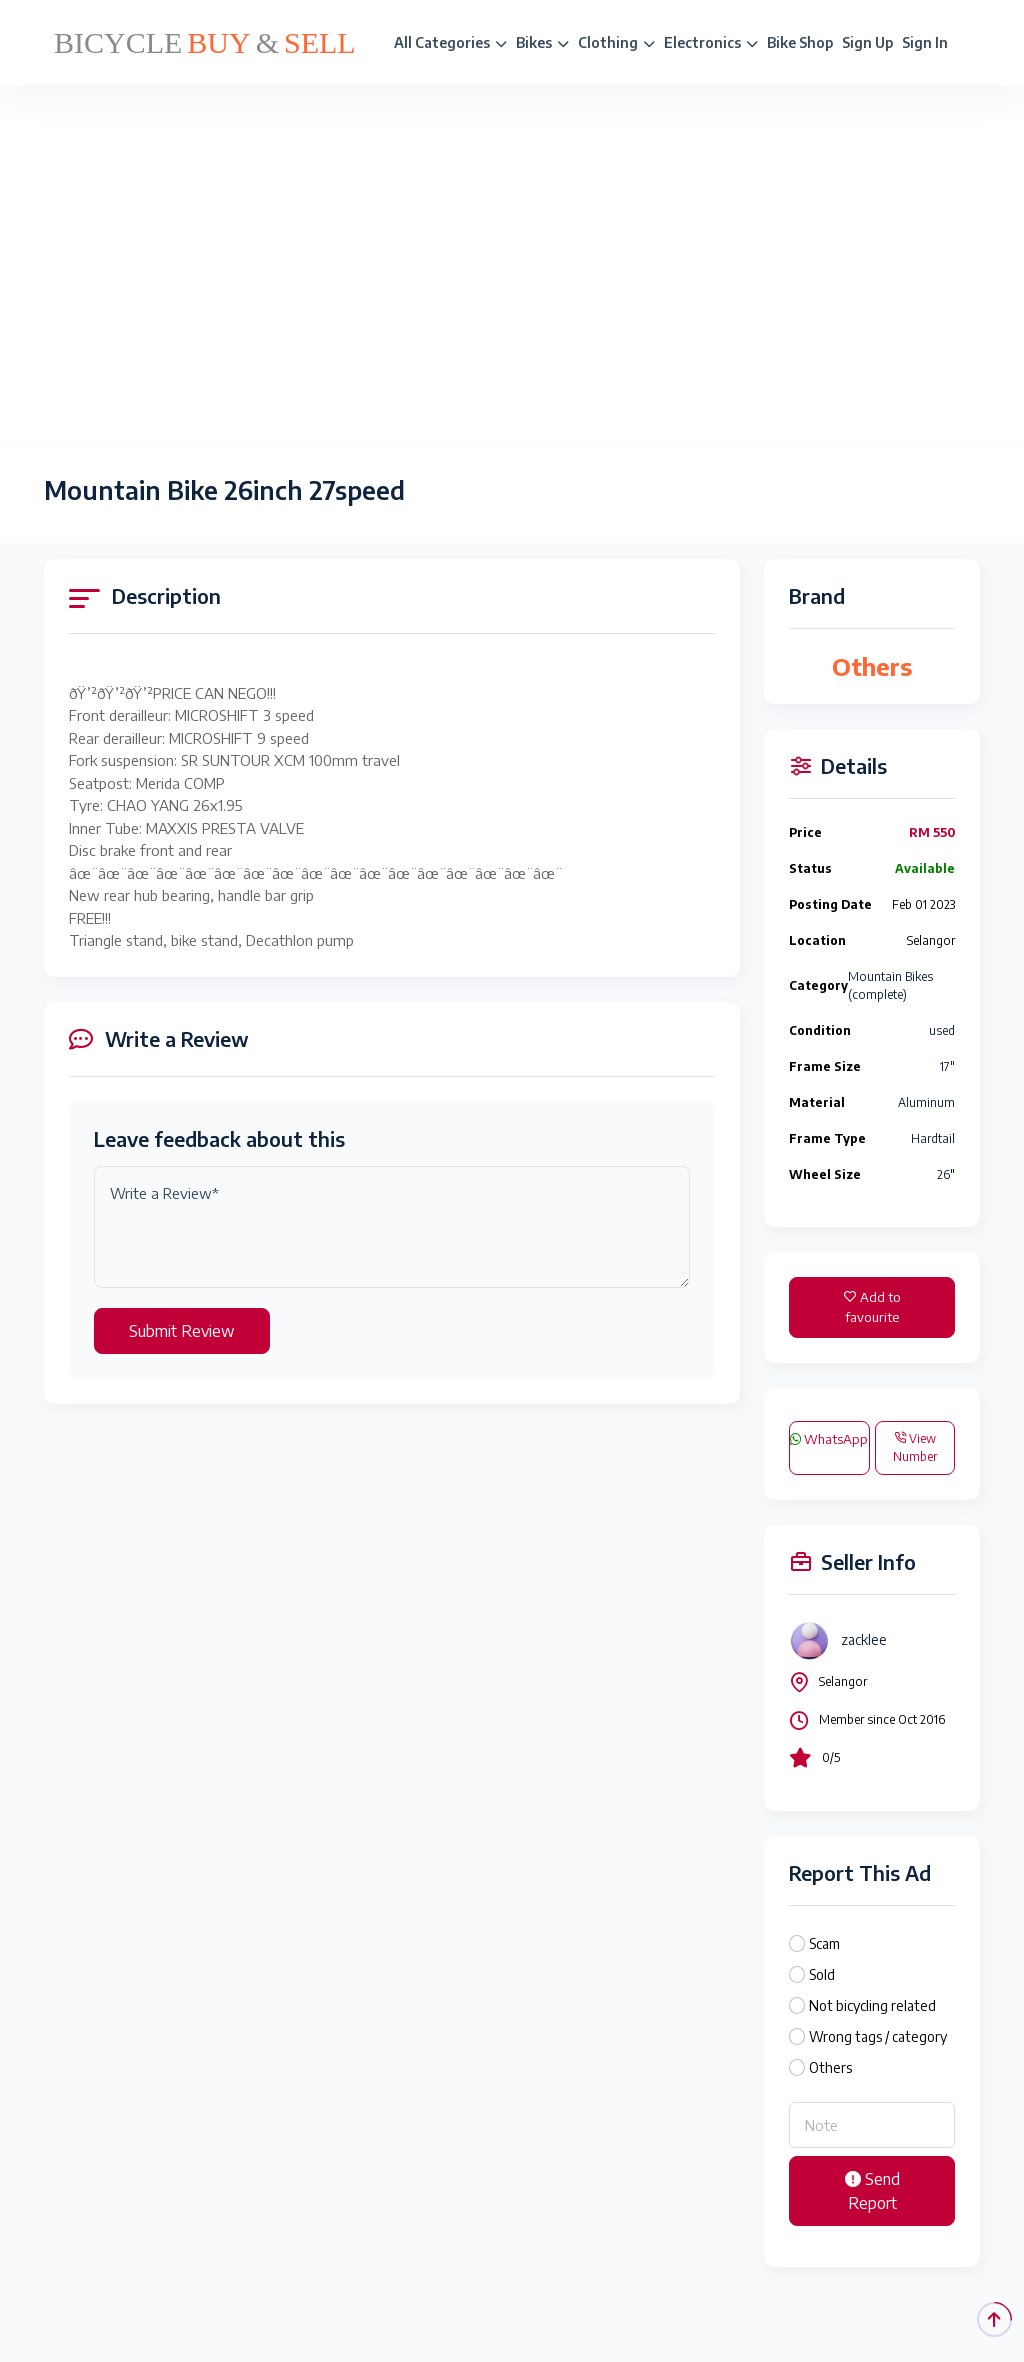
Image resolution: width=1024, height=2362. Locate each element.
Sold (822, 1974)
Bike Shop (800, 42)
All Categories (450, 42)
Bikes (542, 42)
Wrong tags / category (878, 2036)
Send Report (872, 2191)
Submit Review (182, 1331)
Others (830, 2067)
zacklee (864, 1639)
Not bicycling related (872, 2005)
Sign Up (867, 42)
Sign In (925, 42)
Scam (824, 1943)
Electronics (711, 42)
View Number (915, 1447)
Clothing (616, 42)
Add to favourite (872, 1307)
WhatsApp (829, 1439)
